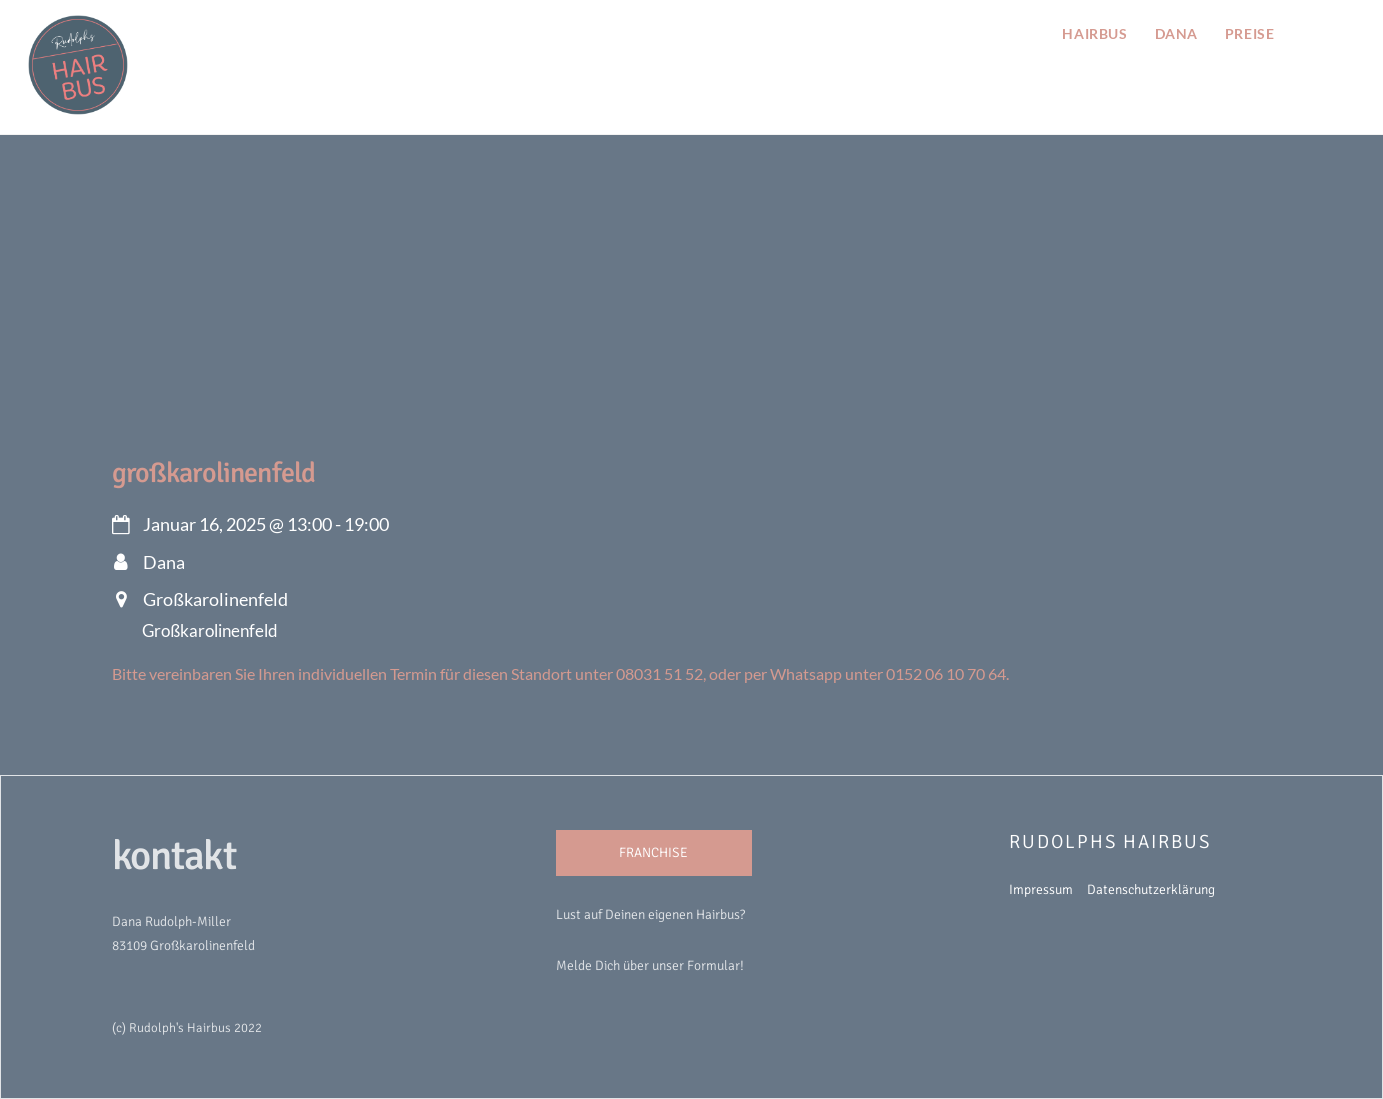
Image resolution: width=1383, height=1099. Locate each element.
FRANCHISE (653, 852)
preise (1249, 33)
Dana (1176, 33)
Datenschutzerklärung (1151, 889)
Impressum (1041, 889)
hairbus (1094, 33)
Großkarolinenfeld (214, 473)
